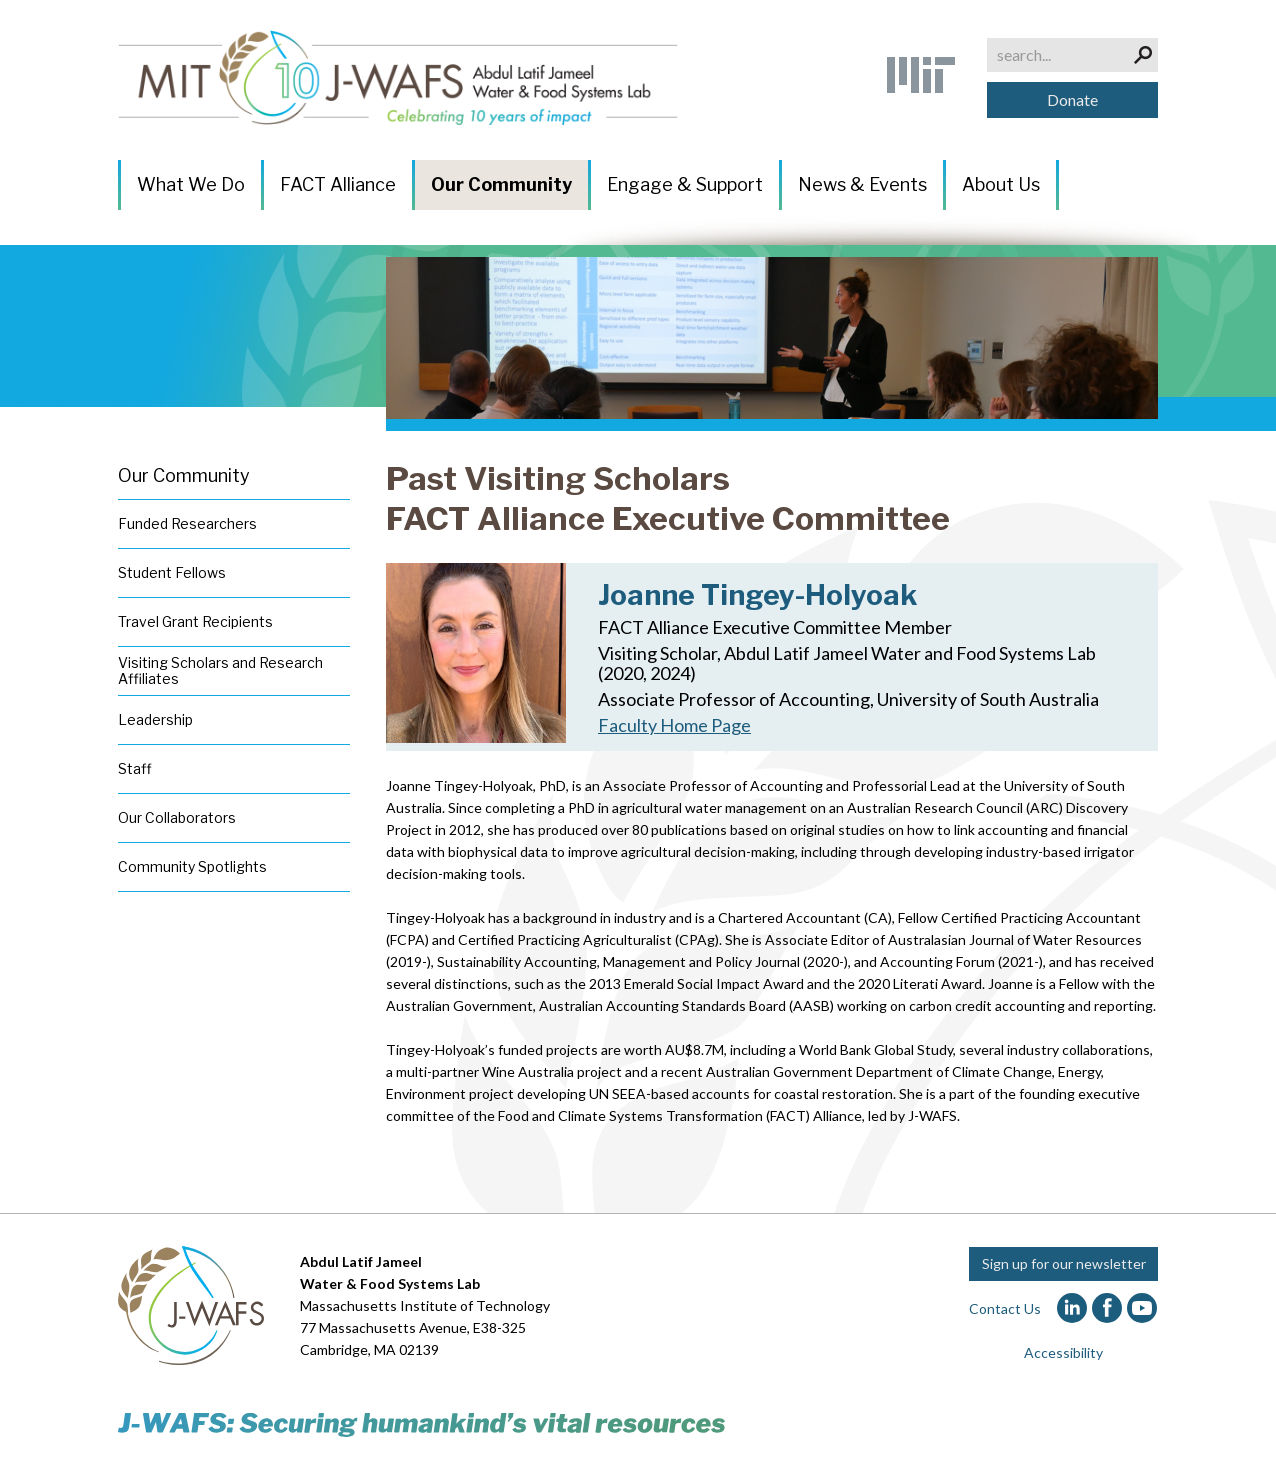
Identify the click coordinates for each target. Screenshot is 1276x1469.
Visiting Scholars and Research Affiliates (220, 670)
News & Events (862, 184)
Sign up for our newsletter (1064, 1263)
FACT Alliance (338, 184)
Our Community (501, 184)
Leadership (155, 719)
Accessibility (1063, 1352)
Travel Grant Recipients (195, 621)
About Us (1001, 184)
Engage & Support (685, 184)
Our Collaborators (177, 817)
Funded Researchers (187, 523)
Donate (1072, 99)
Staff (135, 768)
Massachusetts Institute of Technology (425, 1305)
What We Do (191, 184)
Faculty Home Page (674, 725)
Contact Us (1005, 1308)
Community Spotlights (192, 866)
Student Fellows (172, 572)
